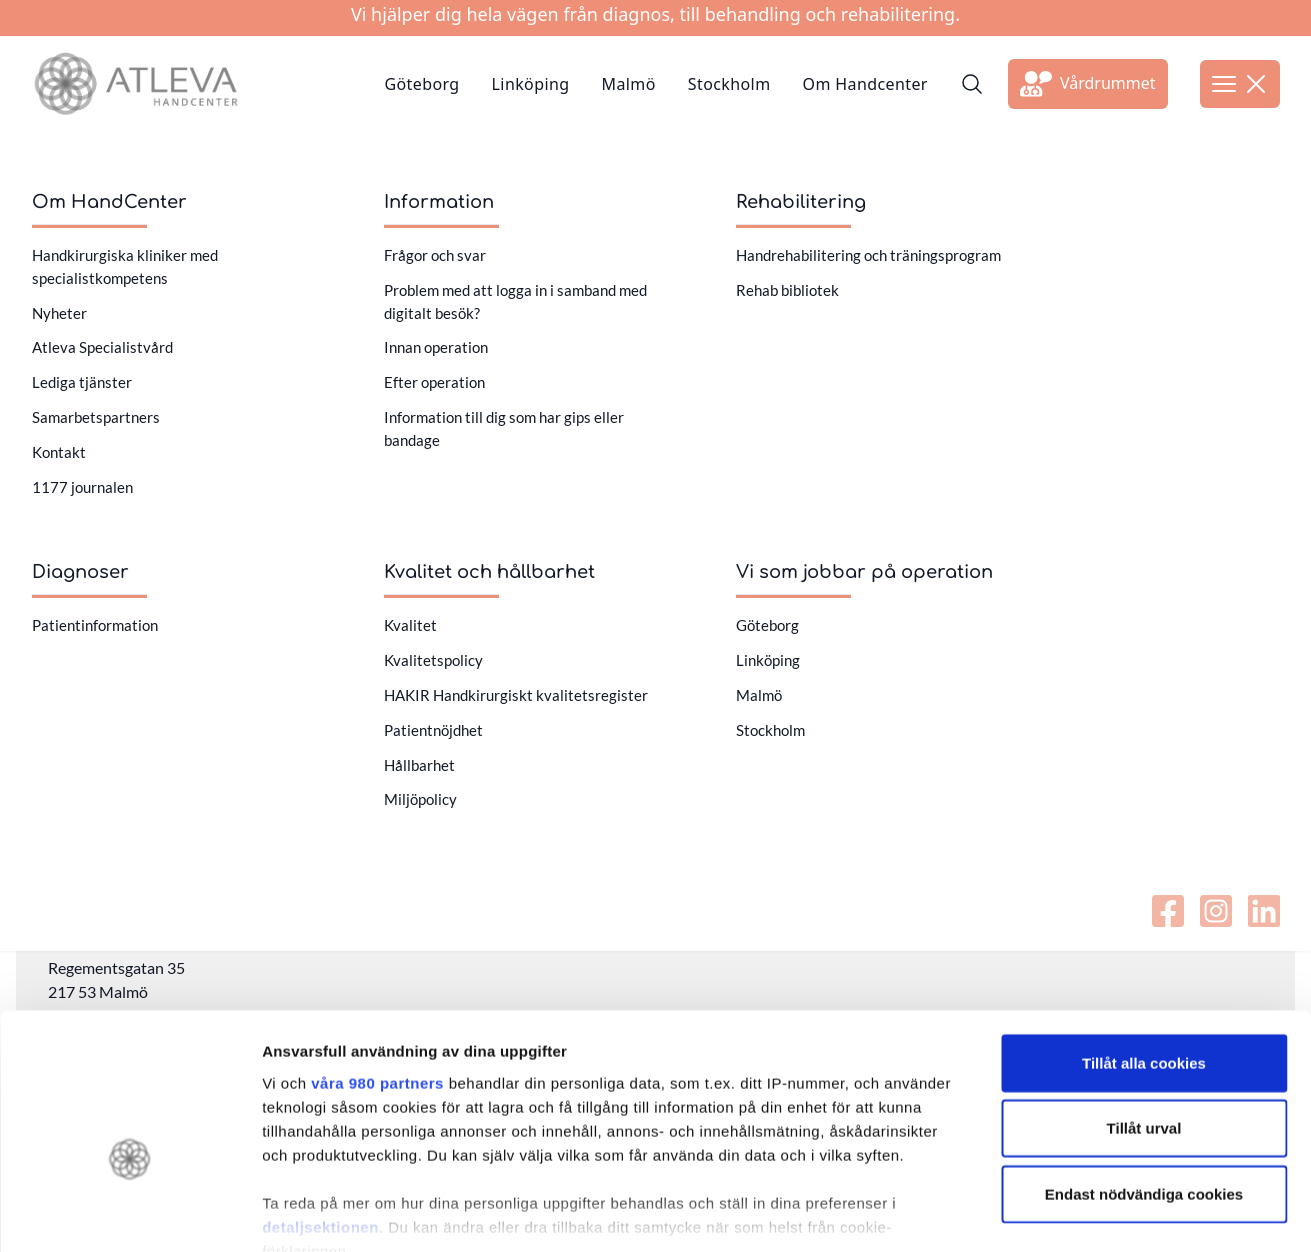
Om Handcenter (865, 84)
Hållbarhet (419, 765)
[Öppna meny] (1240, 84)
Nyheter (59, 313)
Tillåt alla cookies (1144, 946)
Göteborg (421, 84)
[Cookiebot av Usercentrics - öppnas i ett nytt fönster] (129, 1213)
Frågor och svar (435, 255)
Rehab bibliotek (787, 290)
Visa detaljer (1086, 1212)
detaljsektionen (320, 1110)
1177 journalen (82, 487)
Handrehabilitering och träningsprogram (868, 255)
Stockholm (729, 84)
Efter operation (434, 382)
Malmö (629, 84)
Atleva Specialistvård (102, 347)
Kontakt (59, 452)
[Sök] (972, 84)
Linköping (531, 84)
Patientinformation (95, 625)
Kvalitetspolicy (433, 660)
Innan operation (436, 347)
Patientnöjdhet (433, 730)
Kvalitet (410, 625)
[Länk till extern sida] (1088, 84)
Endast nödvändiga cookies (1144, 1077)
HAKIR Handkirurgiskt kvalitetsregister (516, 695)
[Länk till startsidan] (135, 84)
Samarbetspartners (96, 417)
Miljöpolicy (420, 799)
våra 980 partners (377, 966)
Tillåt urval (1144, 1011)
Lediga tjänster (82, 382)
